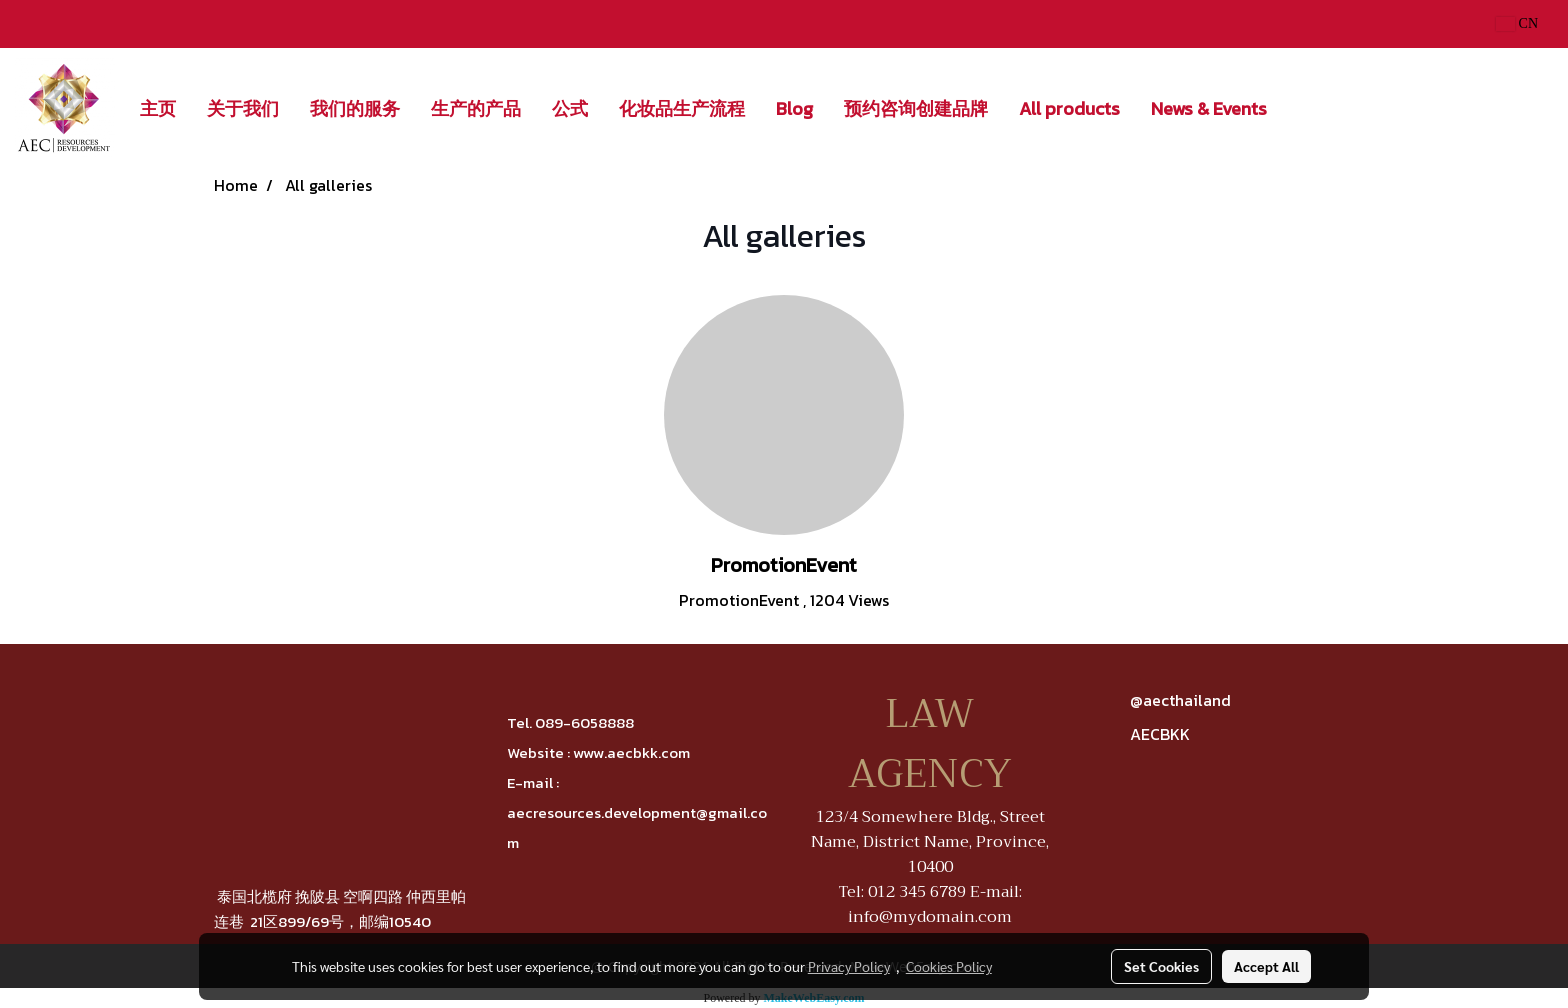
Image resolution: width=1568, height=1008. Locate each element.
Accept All (1266, 966)
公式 (570, 108)
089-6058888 (584, 722)
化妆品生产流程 (682, 108)
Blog (794, 108)
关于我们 (243, 108)
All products (1069, 108)
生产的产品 (476, 108)
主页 (158, 108)
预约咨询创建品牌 (916, 108)
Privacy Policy (849, 966)
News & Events (1209, 108)
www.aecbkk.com (631, 752)
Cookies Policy (949, 966)
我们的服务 (355, 108)
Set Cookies (1161, 966)
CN (1517, 23)
